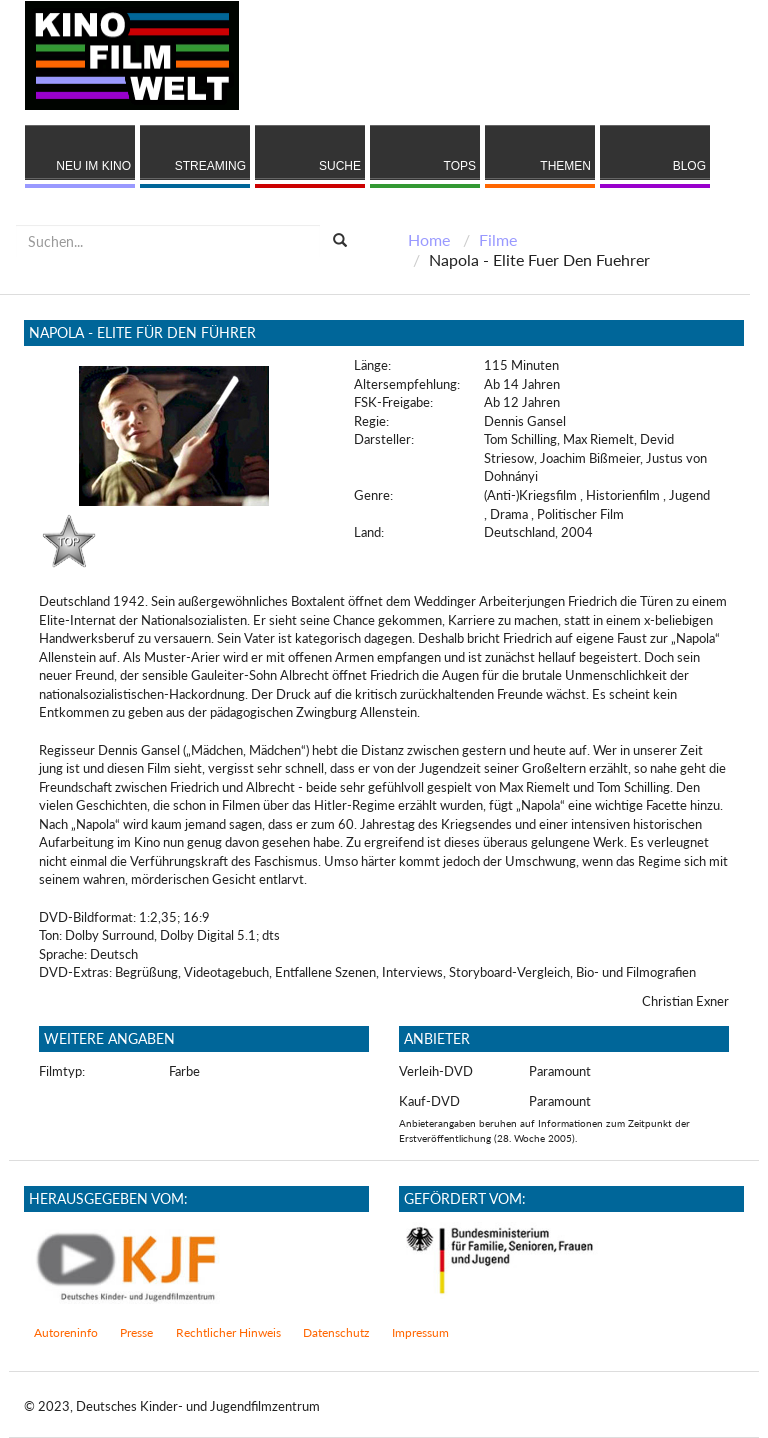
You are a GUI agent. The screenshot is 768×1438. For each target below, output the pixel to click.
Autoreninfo (66, 1332)
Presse (136, 1332)
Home (429, 239)
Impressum (420, 1332)
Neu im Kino (93, 166)
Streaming (210, 166)
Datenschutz (336, 1332)
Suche (340, 166)
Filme (498, 239)
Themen (565, 166)
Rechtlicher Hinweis (228, 1332)
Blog (689, 166)
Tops (460, 166)
